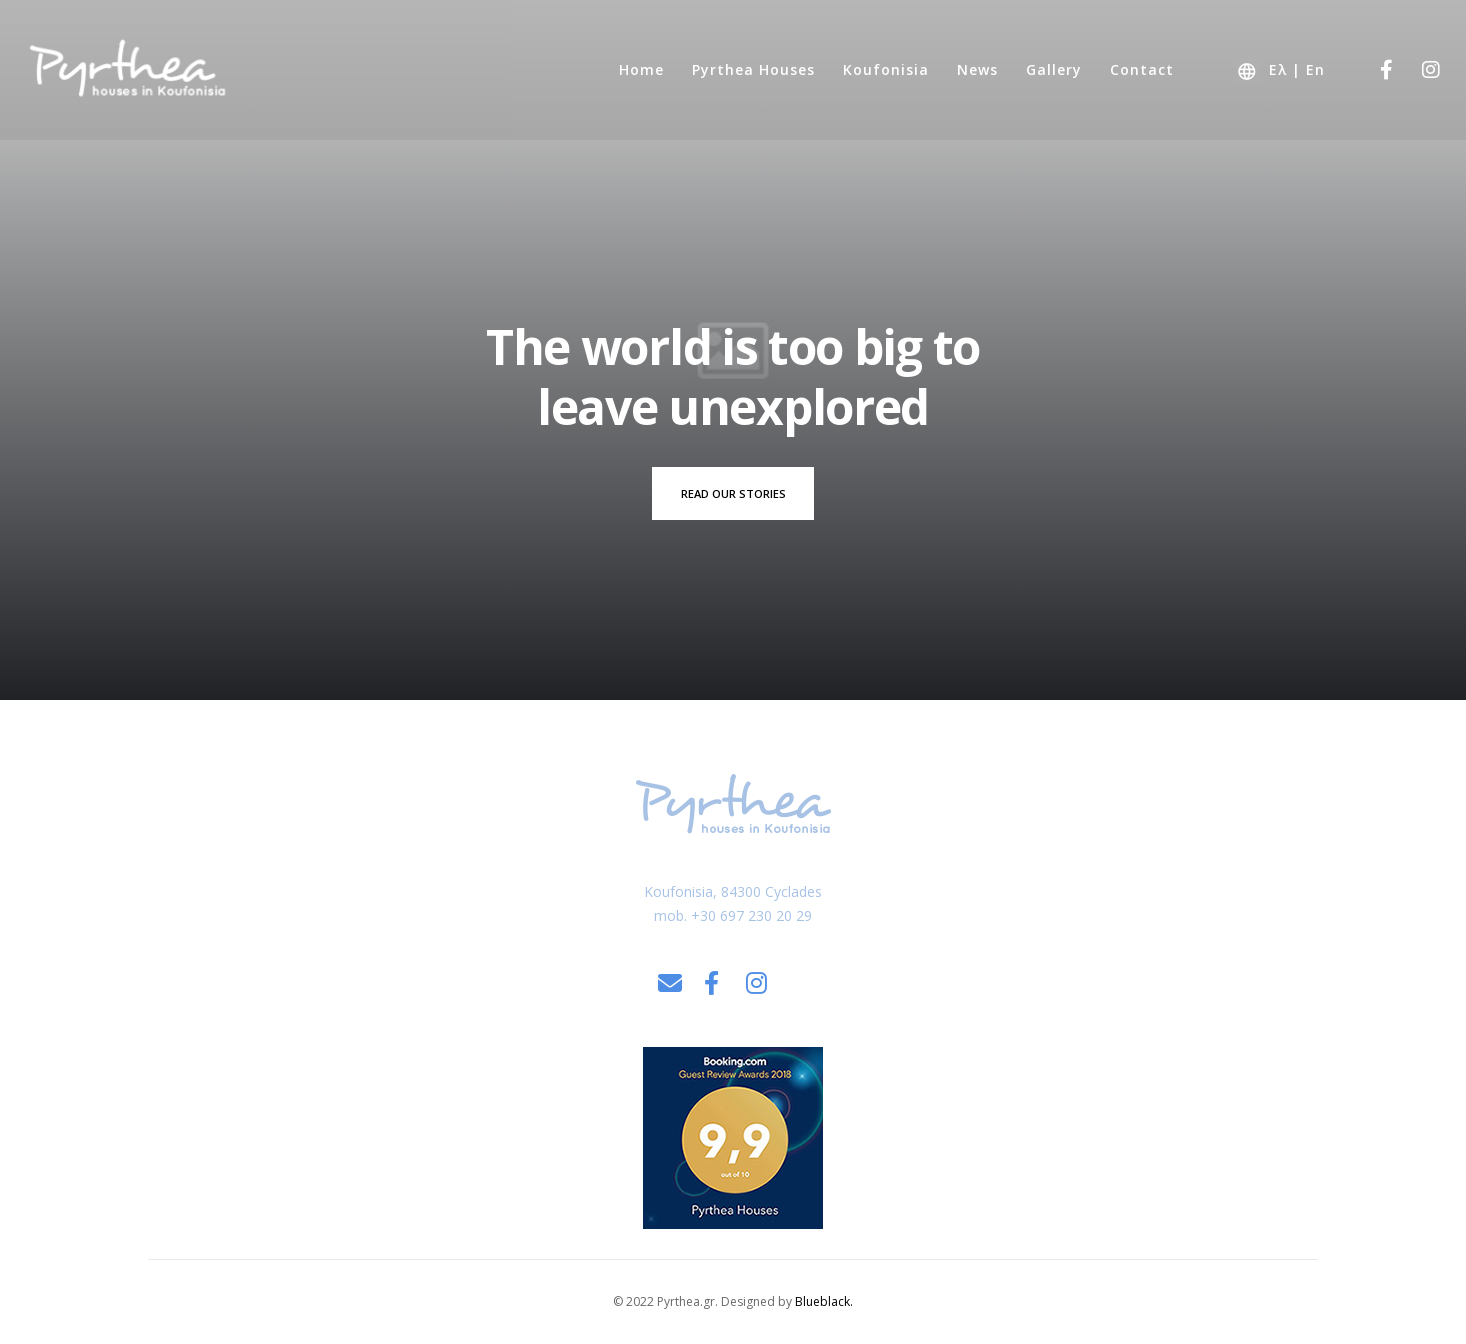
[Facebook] (1373, 70)
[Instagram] (1418, 70)
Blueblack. (824, 1301)
